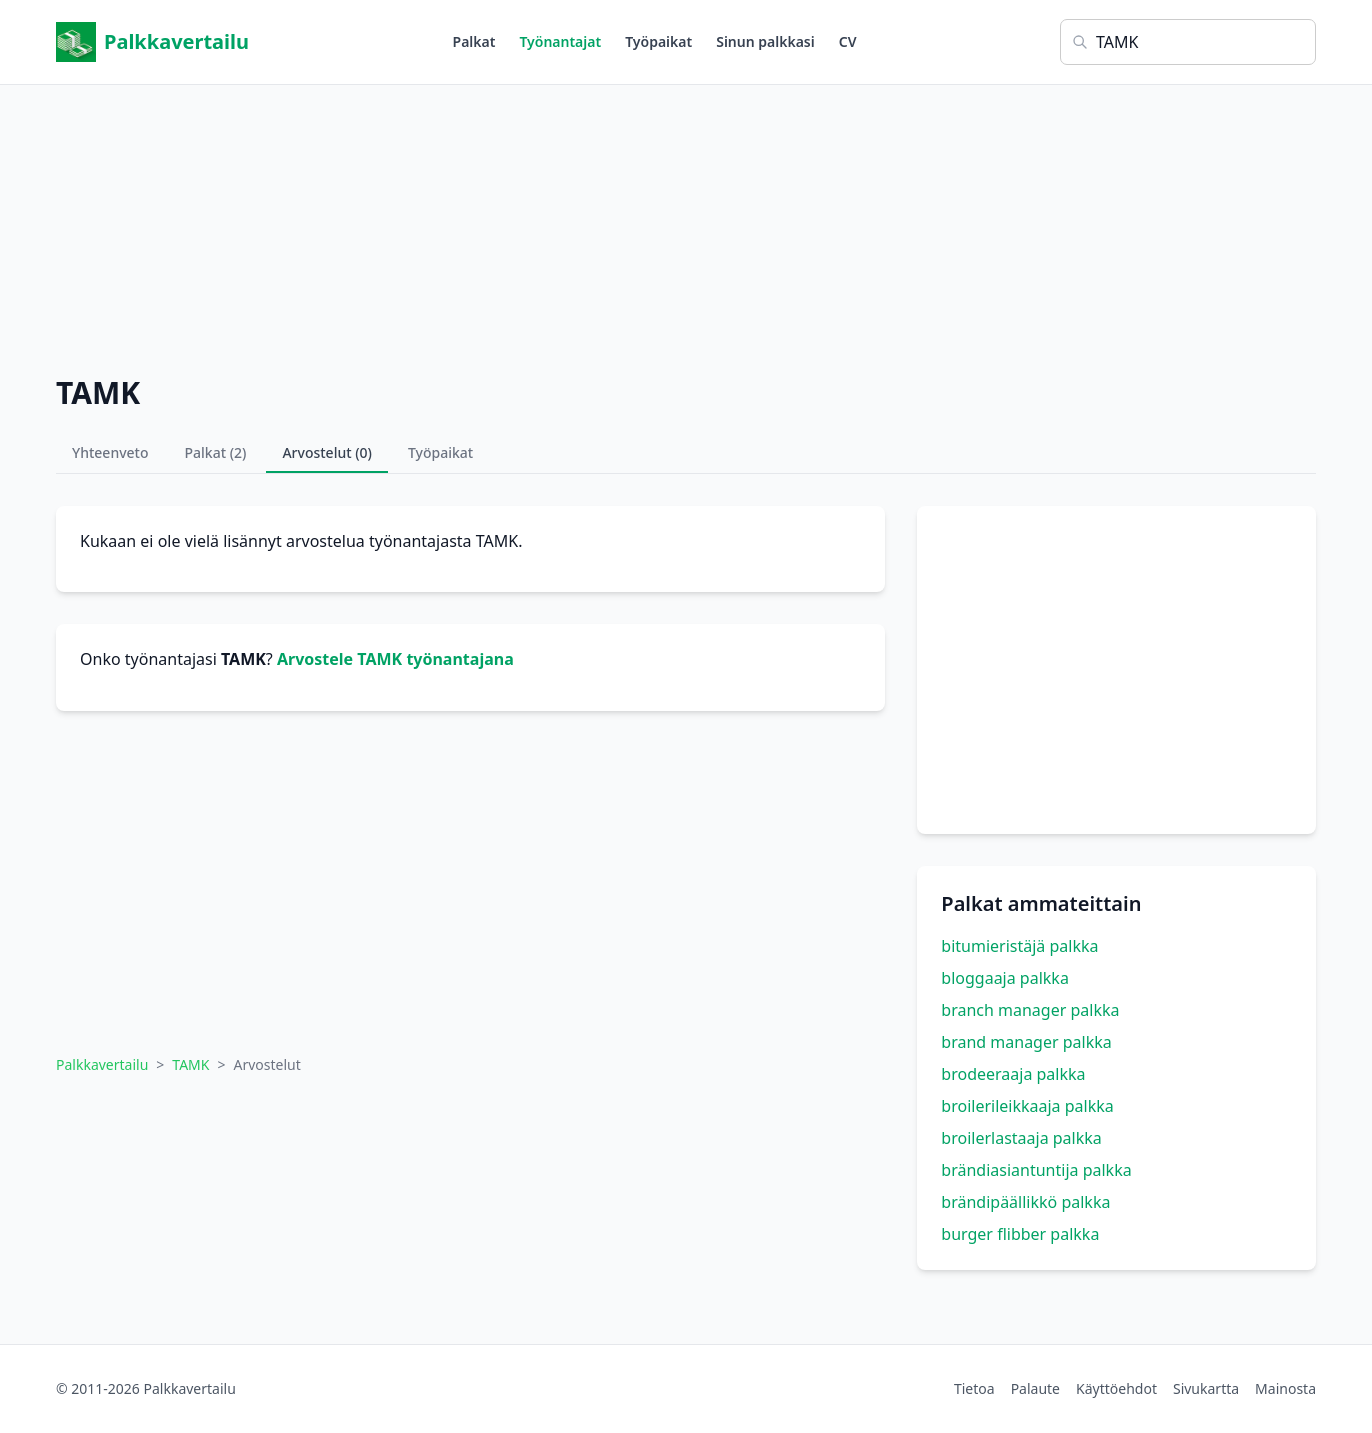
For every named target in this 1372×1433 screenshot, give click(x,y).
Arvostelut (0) (327, 452)
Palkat (474, 41)
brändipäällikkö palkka (1025, 1202)
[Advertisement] (686, 225)
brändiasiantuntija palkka (1036, 1170)
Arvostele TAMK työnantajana (395, 659)
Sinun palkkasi (765, 41)
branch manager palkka (1030, 1010)
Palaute (1035, 1388)
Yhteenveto (110, 452)
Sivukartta (1206, 1388)
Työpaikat (658, 41)
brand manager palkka (1026, 1042)
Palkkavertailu (152, 42)
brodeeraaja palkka (1013, 1074)
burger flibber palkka (1020, 1234)
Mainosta (1285, 1388)
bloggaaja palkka (1005, 978)
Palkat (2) (216, 452)
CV (848, 41)
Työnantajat (560, 41)
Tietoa (974, 1388)
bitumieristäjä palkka (1019, 946)
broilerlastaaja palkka (1021, 1138)
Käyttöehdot (1116, 1388)
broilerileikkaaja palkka (1027, 1106)
